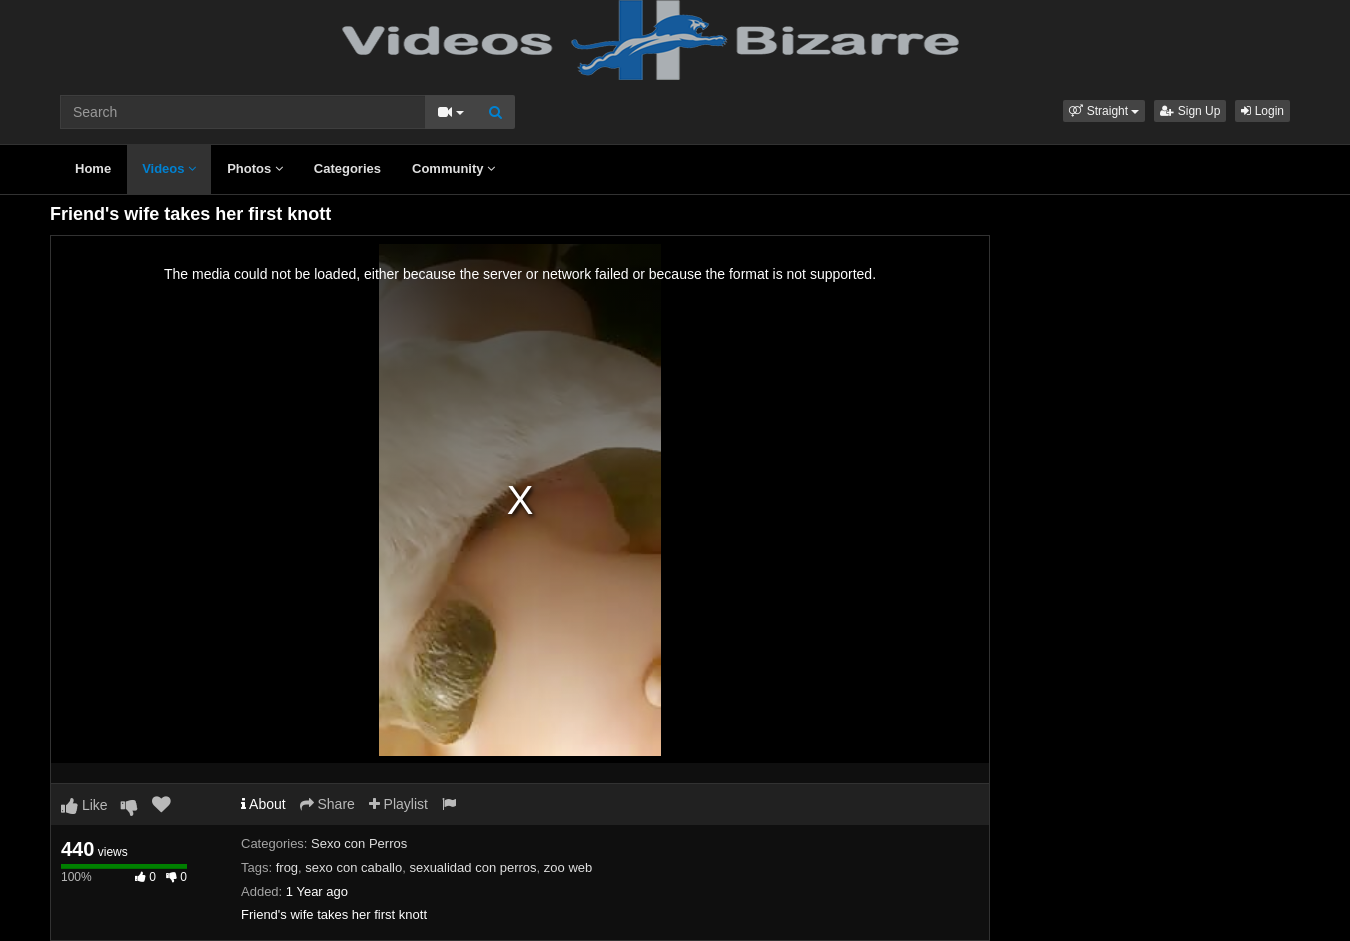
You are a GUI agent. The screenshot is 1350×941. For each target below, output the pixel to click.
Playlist (398, 804)
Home (93, 168)
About (263, 804)
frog (287, 867)
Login (1262, 111)
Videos (169, 168)
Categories (347, 168)
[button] (1104, 111)
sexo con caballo (353, 867)
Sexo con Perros (359, 843)
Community (453, 168)
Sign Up (1190, 111)
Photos (255, 168)
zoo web (568, 867)
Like (84, 805)
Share (327, 804)
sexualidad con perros (472, 867)
